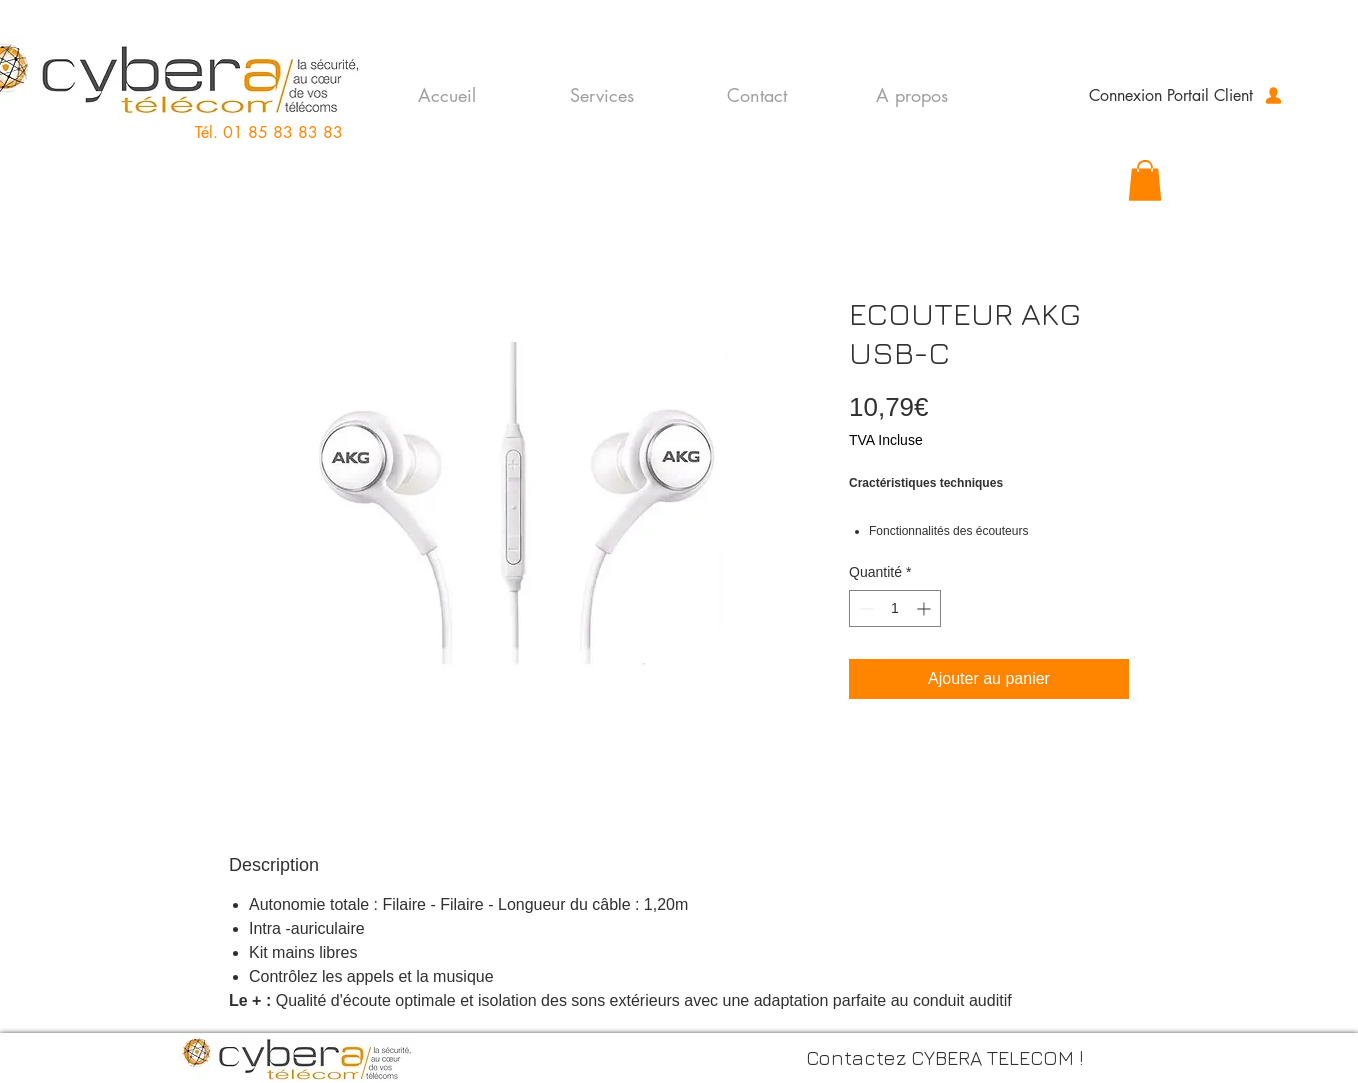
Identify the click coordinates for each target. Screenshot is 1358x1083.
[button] (1145, 180)
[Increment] (925, 608)
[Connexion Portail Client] (1186, 95)
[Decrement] (864, 608)
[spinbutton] (895, 608)
